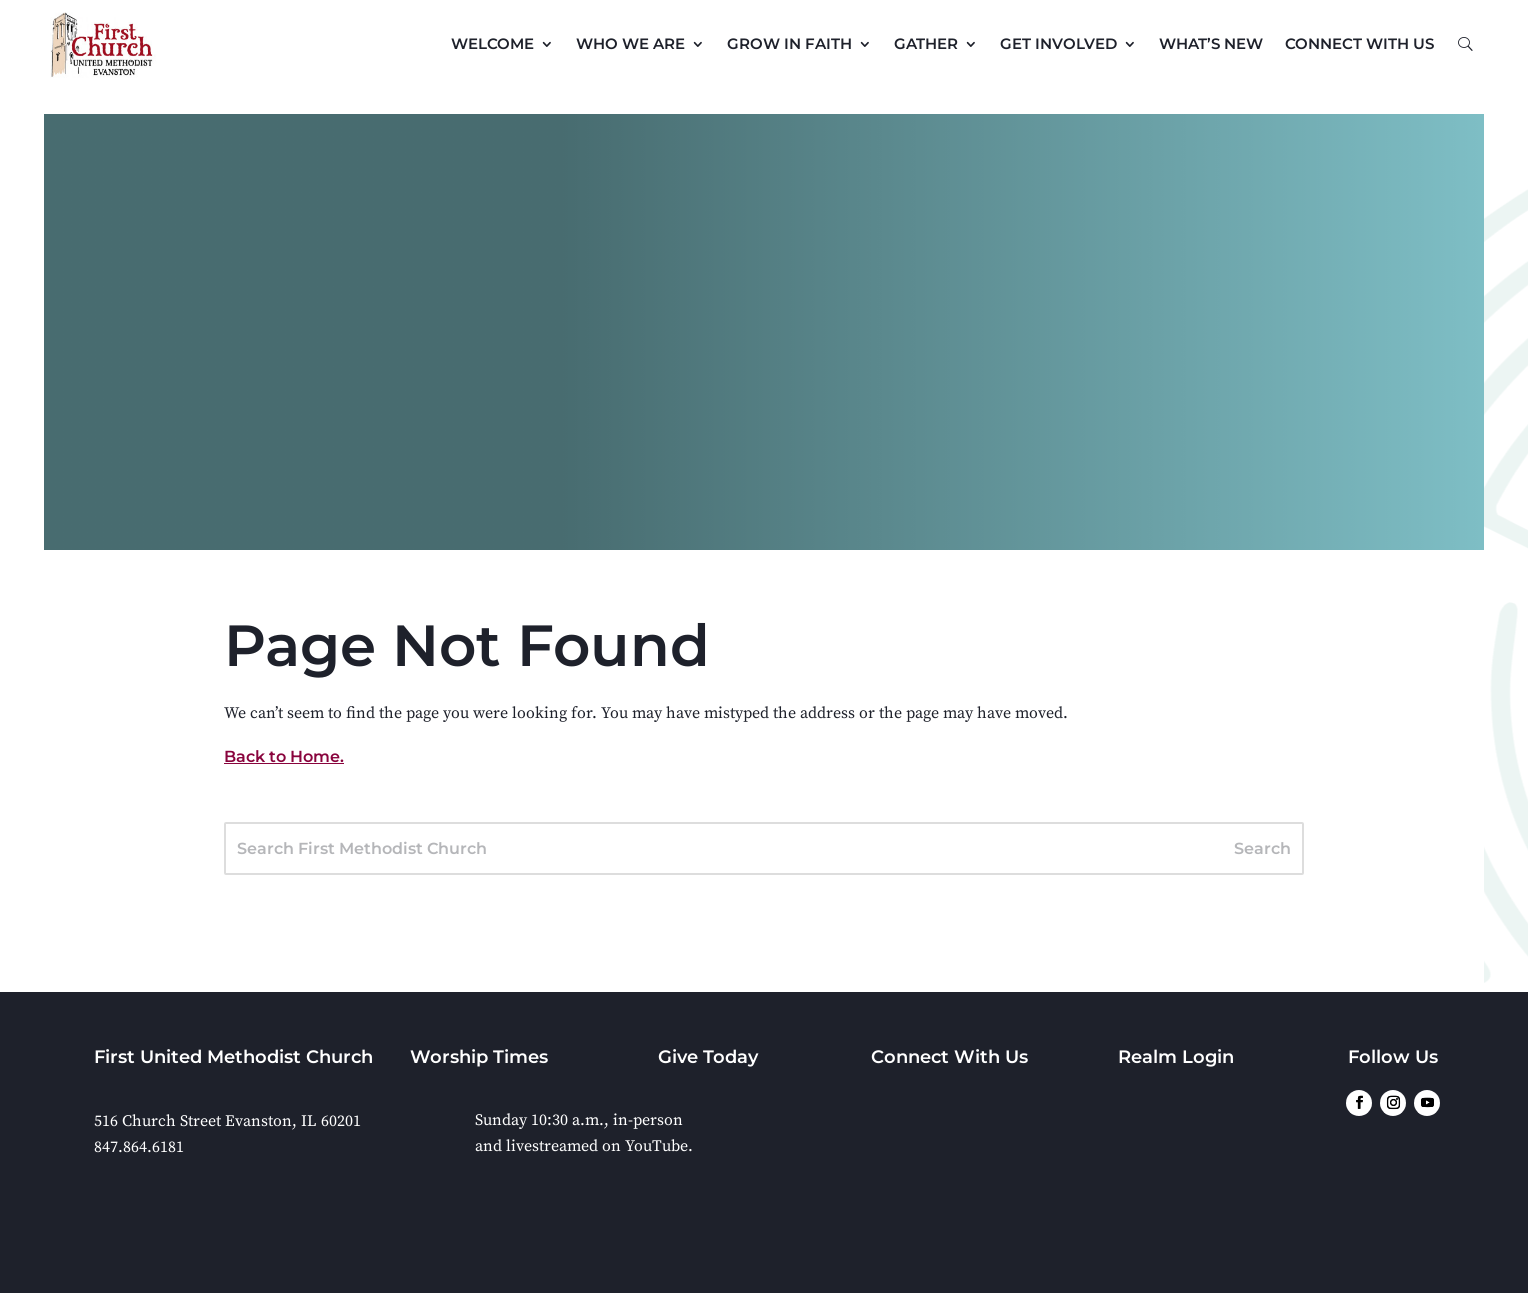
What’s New (1211, 43)
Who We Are (630, 43)
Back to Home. (284, 756)
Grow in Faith (789, 43)
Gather (926, 43)
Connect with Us (1359, 43)
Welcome (492, 43)
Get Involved (1058, 43)
